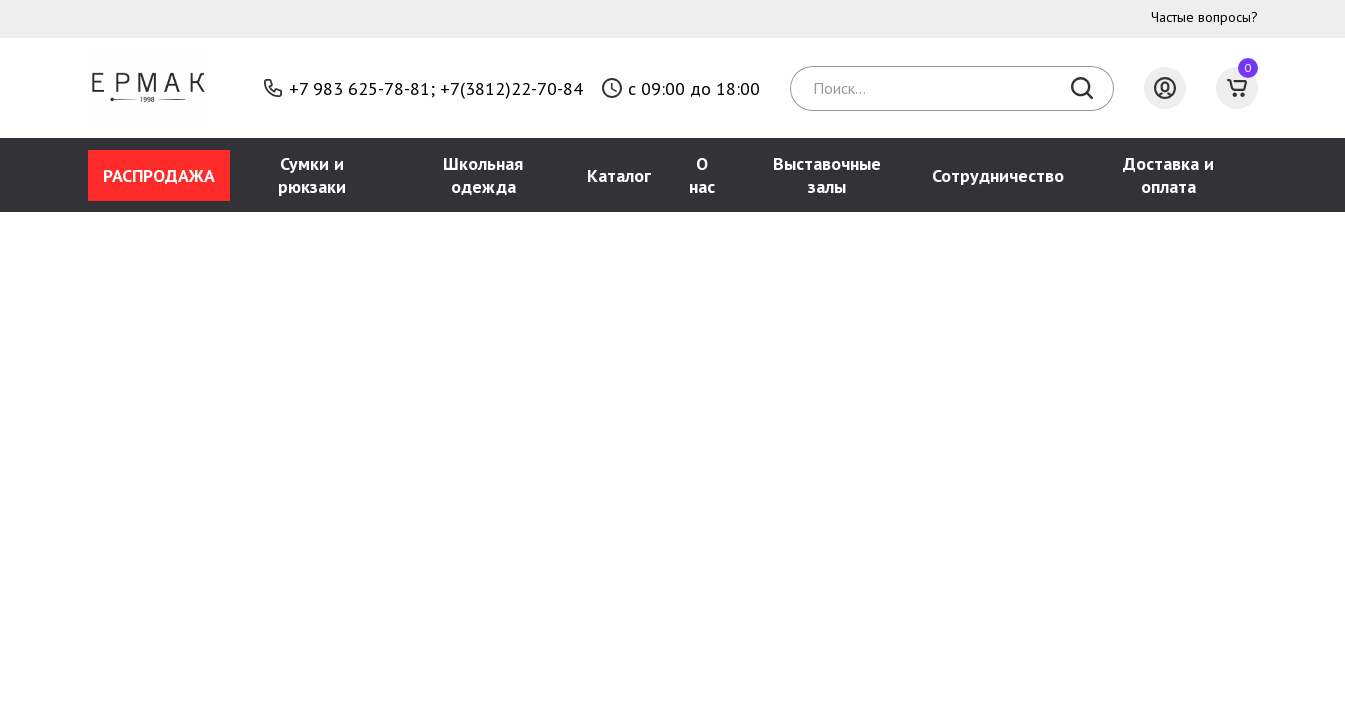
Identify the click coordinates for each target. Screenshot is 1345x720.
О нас (702, 175)
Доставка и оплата (1168, 175)
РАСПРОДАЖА (159, 175)
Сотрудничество (998, 175)
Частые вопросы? (1204, 17)
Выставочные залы (827, 175)
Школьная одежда (483, 175)
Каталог (619, 175)
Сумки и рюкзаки (312, 175)
